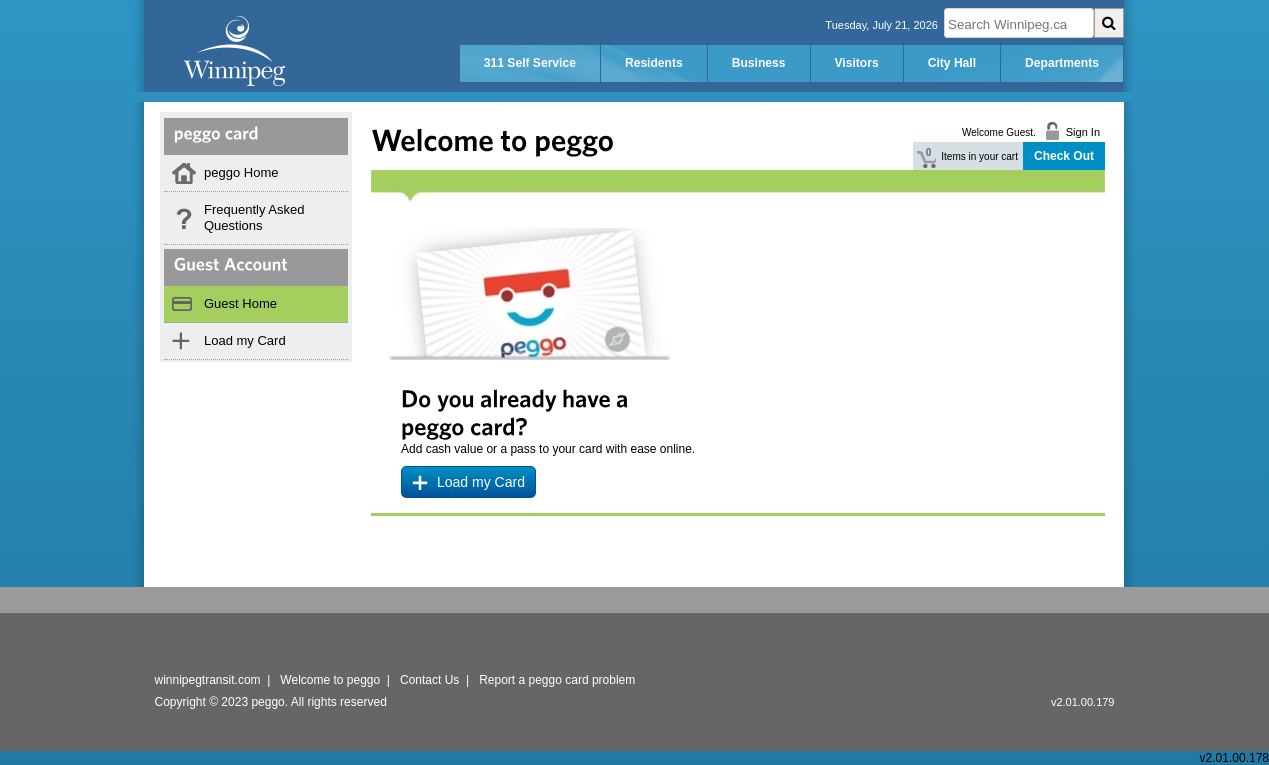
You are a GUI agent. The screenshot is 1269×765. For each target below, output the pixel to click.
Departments (1062, 63)
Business (759, 63)
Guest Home (240, 303)
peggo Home (241, 172)
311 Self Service (530, 63)
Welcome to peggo (330, 680)
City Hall (952, 63)
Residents (654, 63)
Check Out (1064, 156)
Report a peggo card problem (557, 680)
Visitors (857, 63)
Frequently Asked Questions (254, 217)
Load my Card (245, 340)
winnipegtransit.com (208, 680)
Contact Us (429, 680)
